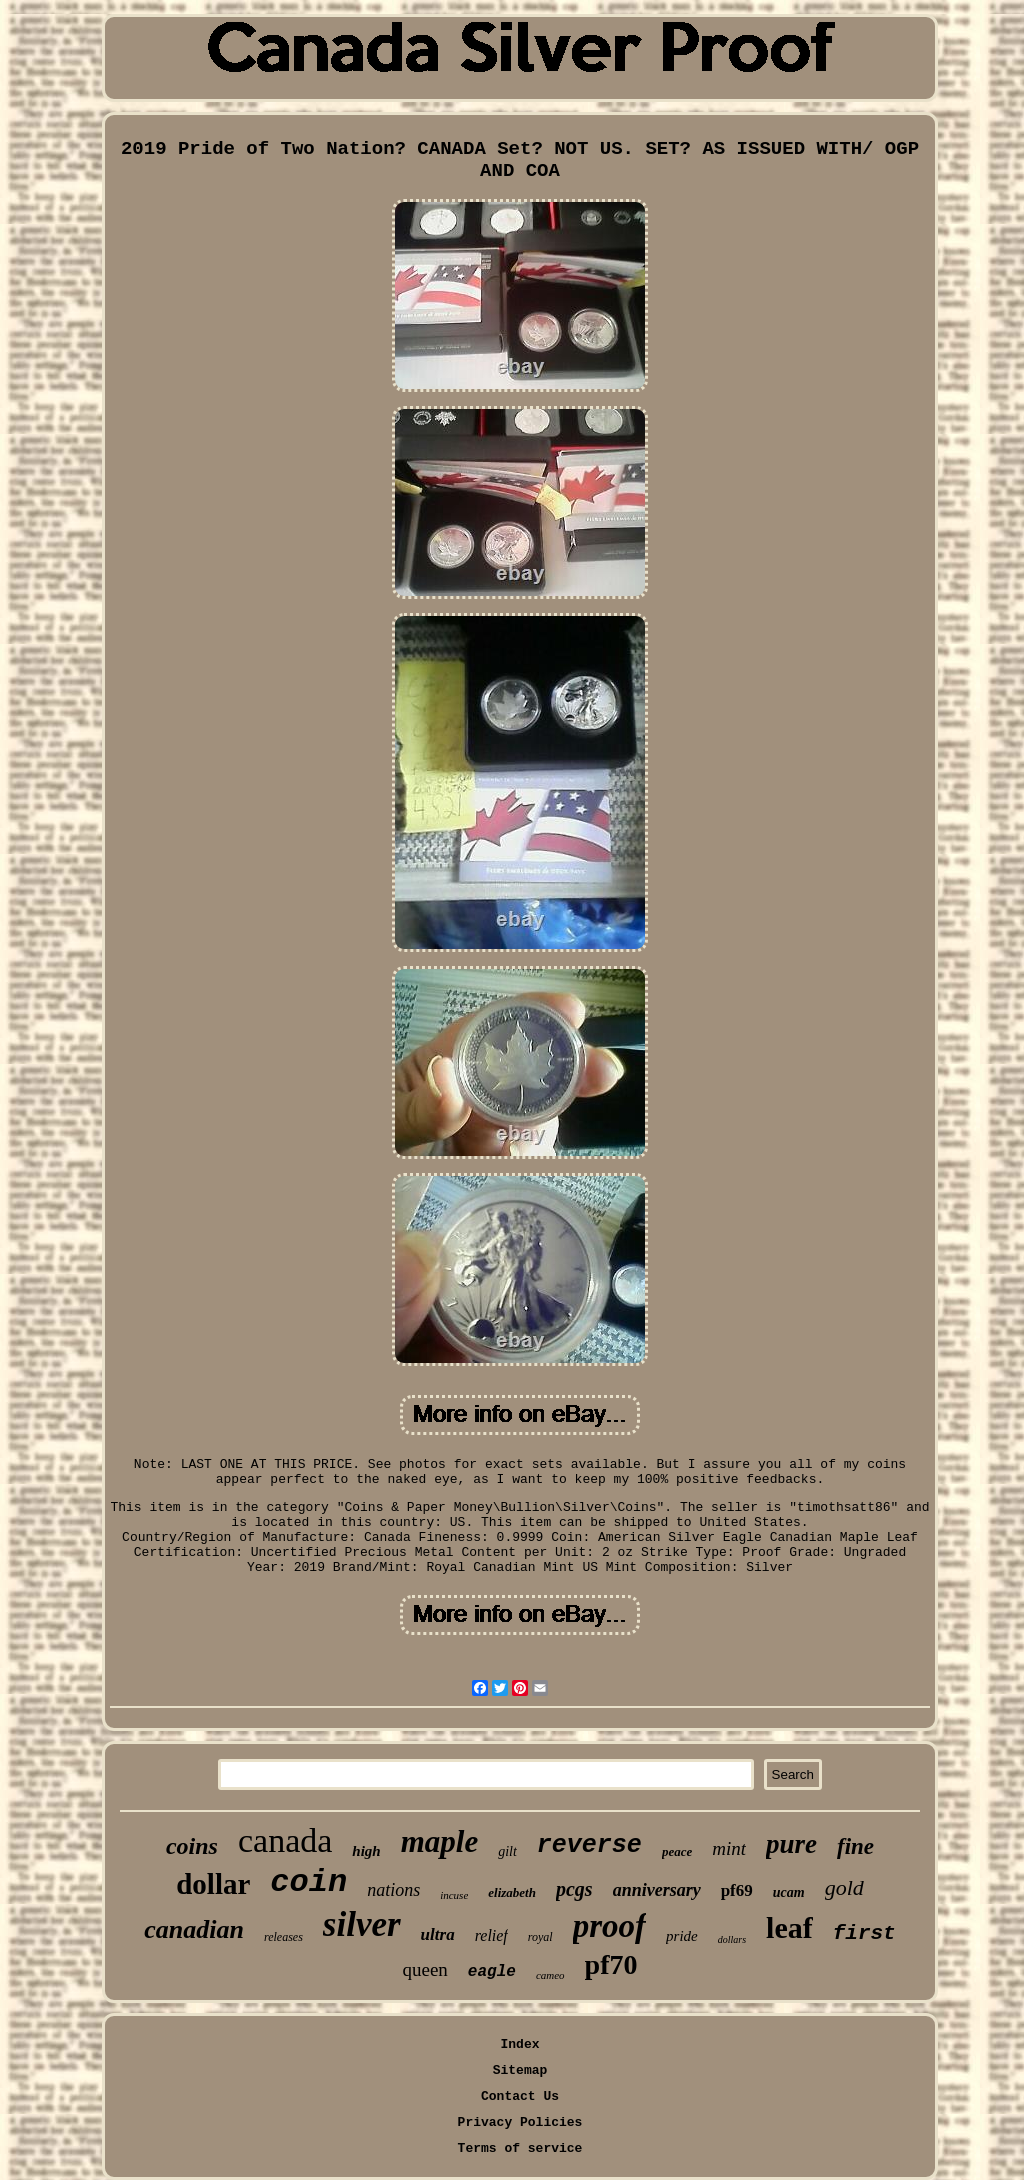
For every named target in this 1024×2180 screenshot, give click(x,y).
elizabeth (512, 1892)
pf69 (737, 1890)
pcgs (574, 1889)
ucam (789, 1892)
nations (393, 1890)
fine (855, 1846)
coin (308, 1882)
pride (682, 1936)
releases (283, 1937)
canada (285, 1840)
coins (192, 1846)
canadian (194, 1929)
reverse (589, 1845)
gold (844, 1887)
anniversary (657, 1890)
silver (362, 1924)
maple (440, 1841)
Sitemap (520, 2070)
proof (609, 1926)
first (864, 1933)
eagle (492, 1972)
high (366, 1851)
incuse (454, 1895)
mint (729, 1848)
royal (540, 1937)
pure (791, 1844)
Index (519, 2044)
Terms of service (520, 2148)
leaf (789, 1927)
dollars (732, 1939)
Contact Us (520, 2096)
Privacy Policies (520, 2122)
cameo (550, 1975)
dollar (213, 1884)
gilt (507, 1851)
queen (424, 1969)
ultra (438, 1934)
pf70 (611, 1964)
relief (491, 1935)
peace (677, 1851)
